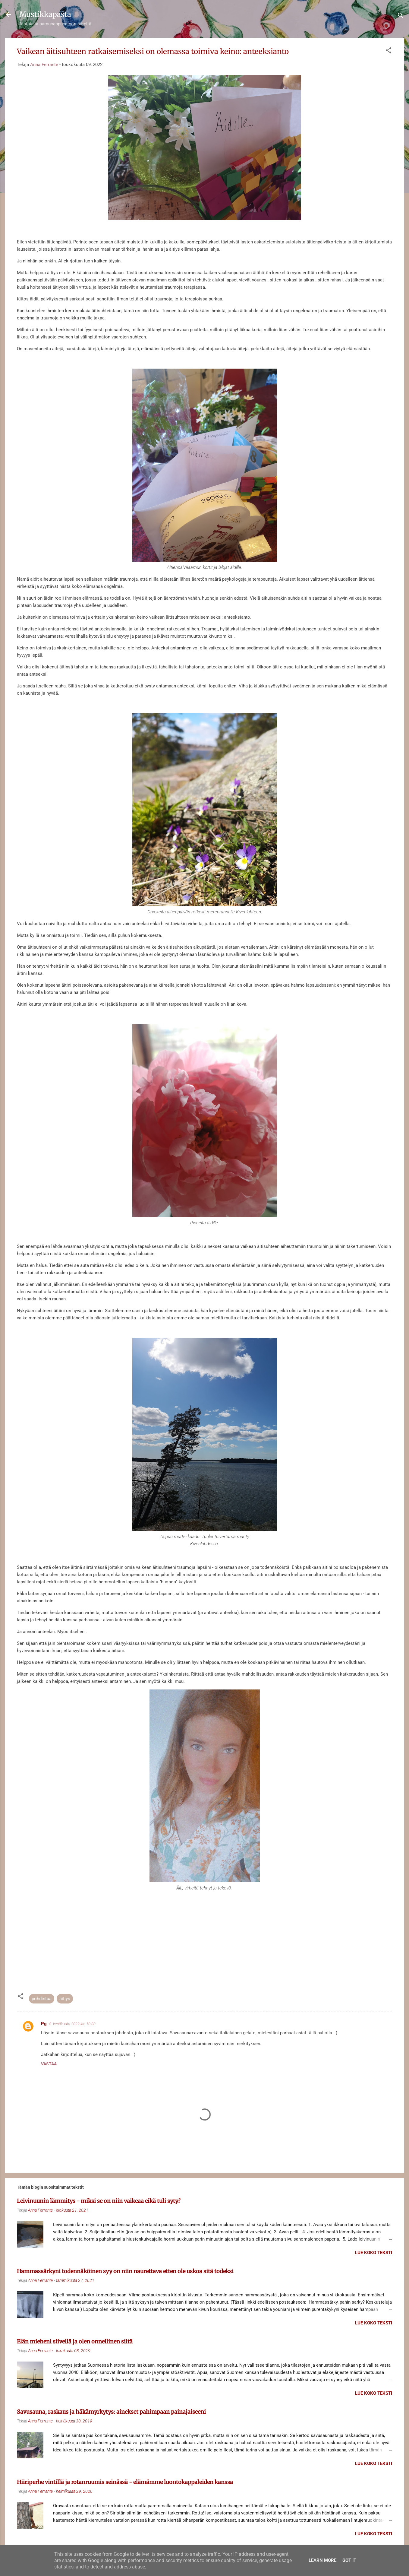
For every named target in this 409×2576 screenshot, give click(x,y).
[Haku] (400, 16)
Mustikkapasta (45, 14)
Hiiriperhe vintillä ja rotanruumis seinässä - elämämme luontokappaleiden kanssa (125, 2482)
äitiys (64, 1998)
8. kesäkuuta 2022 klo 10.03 (72, 2024)
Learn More (322, 2560)
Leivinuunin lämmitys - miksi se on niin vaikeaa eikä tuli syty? (99, 2200)
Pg (44, 2023)
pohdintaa (42, 1998)
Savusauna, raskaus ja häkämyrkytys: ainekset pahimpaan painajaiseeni (111, 2411)
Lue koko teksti (373, 2252)
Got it (349, 2560)
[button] (388, 51)
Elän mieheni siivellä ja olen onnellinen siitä (75, 2341)
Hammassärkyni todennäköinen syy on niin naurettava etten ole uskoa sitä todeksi (125, 2271)
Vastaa (49, 2063)
